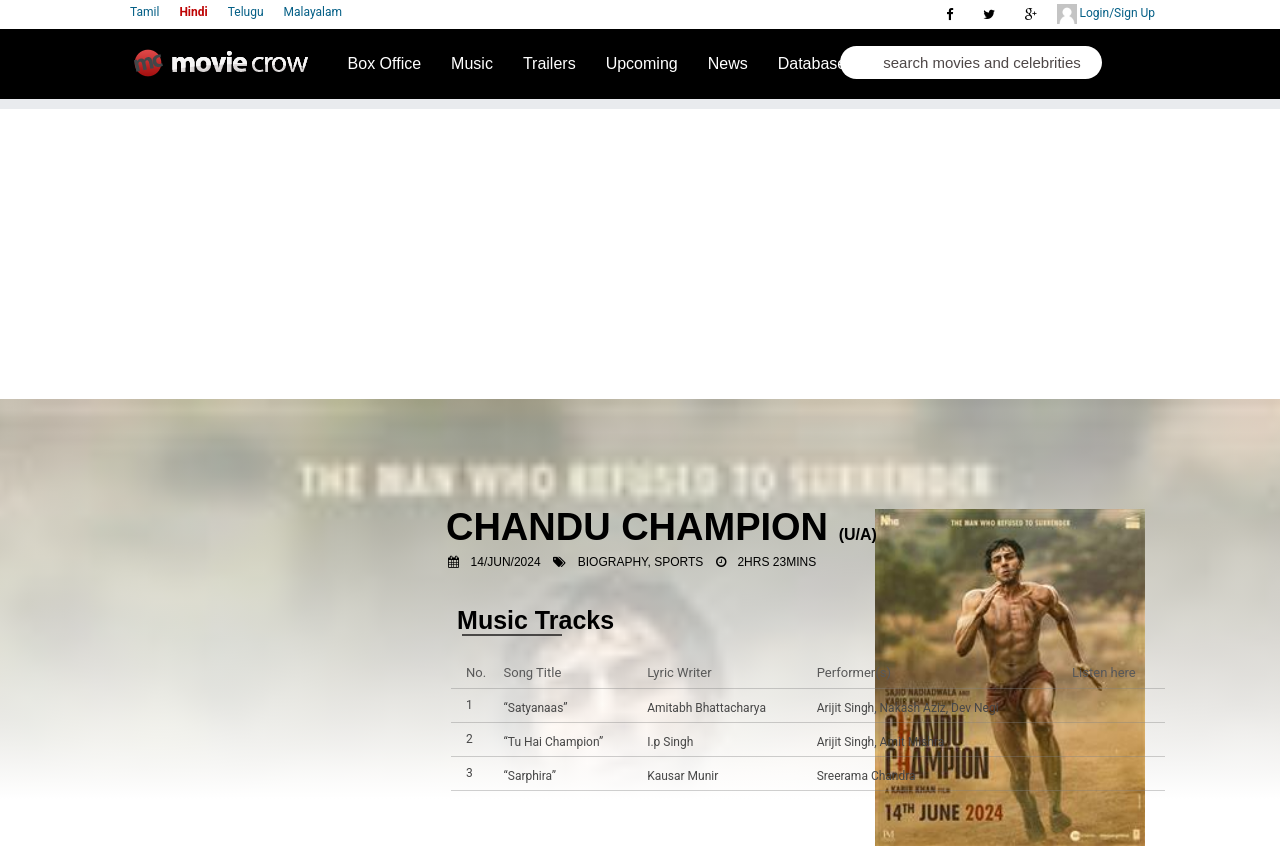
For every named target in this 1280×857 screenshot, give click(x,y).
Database (812, 63)
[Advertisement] (640, 249)
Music (472, 63)
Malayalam (313, 12)
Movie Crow (226, 71)
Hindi (193, 12)
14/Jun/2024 (506, 562)
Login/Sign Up (1106, 14)
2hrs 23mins (776, 562)
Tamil (144, 12)
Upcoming (642, 63)
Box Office (385, 63)
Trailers (549, 63)
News (728, 63)
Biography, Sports (641, 562)
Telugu (246, 12)
